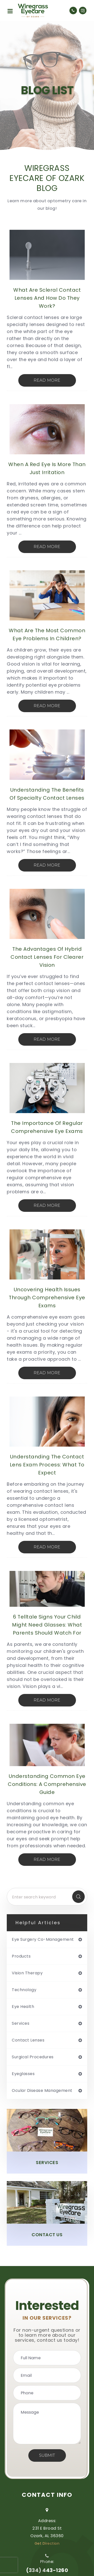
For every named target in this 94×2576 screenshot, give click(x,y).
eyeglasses (23, 2074)
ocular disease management (42, 2091)
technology (24, 1990)
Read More (47, 380)
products (21, 1956)
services (20, 2023)
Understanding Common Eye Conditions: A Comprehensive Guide (47, 1784)
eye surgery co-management (43, 1940)
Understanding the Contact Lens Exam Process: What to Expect (47, 1464)
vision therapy (27, 1973)
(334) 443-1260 (47, 2570)
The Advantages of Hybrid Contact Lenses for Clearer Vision (47, 957)
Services (47, 2162)
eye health (23, 2007)
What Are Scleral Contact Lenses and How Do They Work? (47, 297)
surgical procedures (33, 2057)
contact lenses (28, 2040)
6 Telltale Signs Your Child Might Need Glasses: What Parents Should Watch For (47, 1624)
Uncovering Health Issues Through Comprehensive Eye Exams (47, 1297)
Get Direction (47, 2543)
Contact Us (47, 2234)
